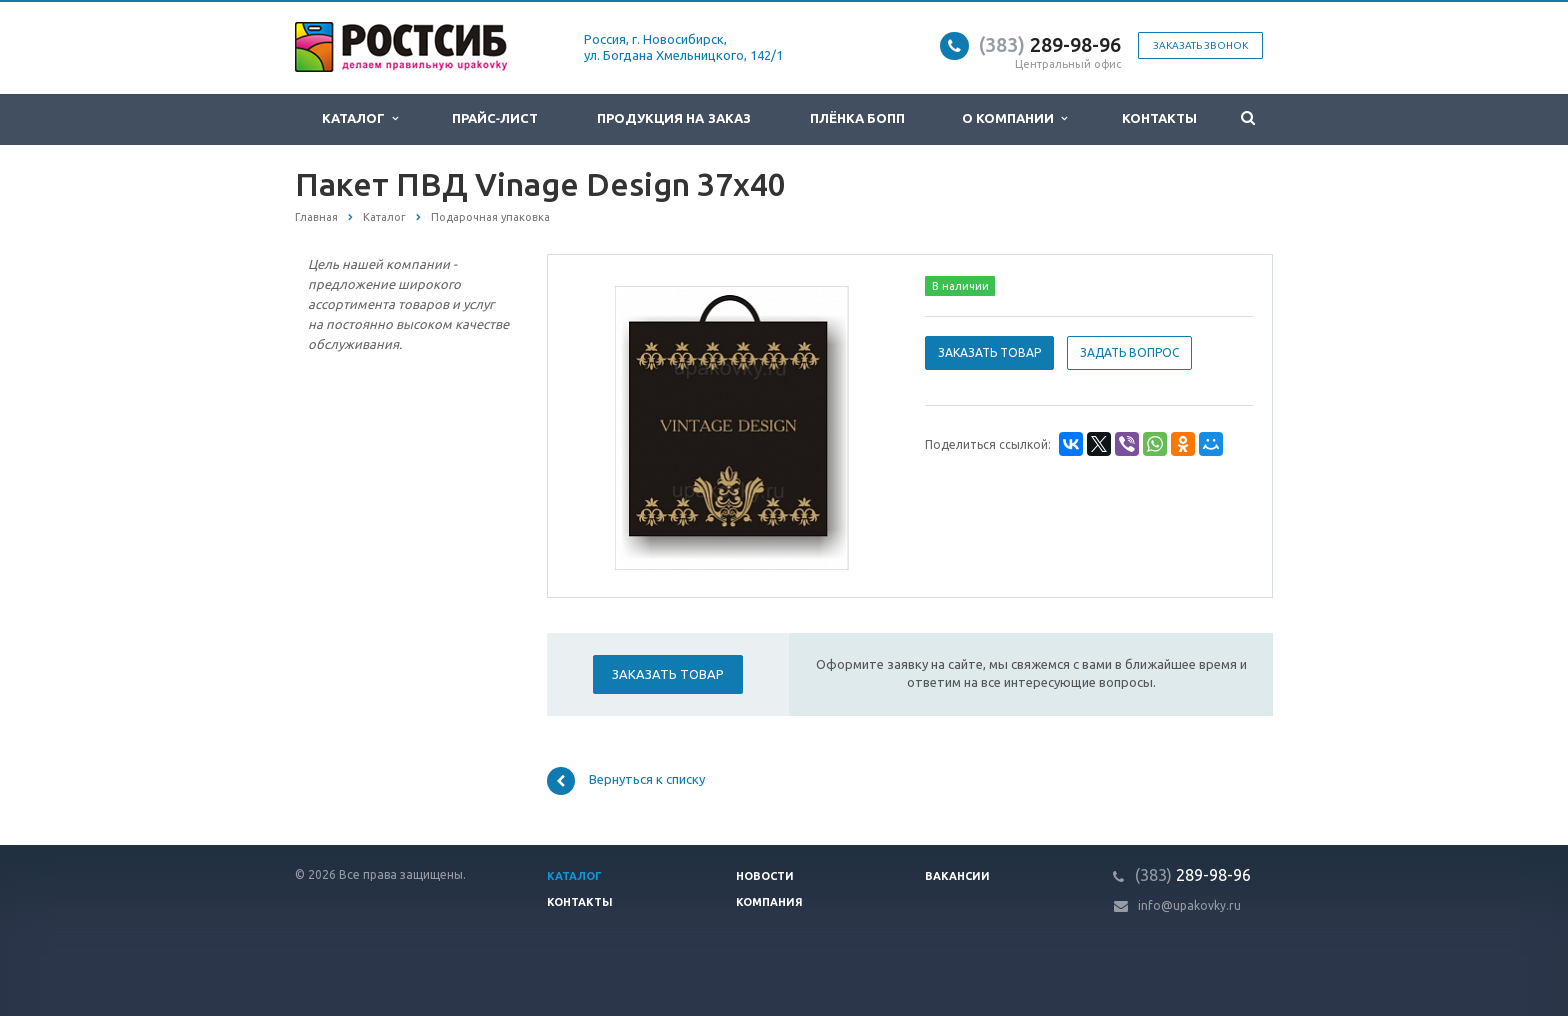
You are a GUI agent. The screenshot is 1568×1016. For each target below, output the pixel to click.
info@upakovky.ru (1189, 905)
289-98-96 (1050, 44)
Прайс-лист (495, 118)
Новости (765, 876)
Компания (769, 902)
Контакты (1159, 118)
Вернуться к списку (626, 781)
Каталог (360, 118)
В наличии (960, 286)
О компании (1015, 118)
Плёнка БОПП (858, 118)
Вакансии (957, 876)
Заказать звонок (1200, 45)
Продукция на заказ (674, 118)
